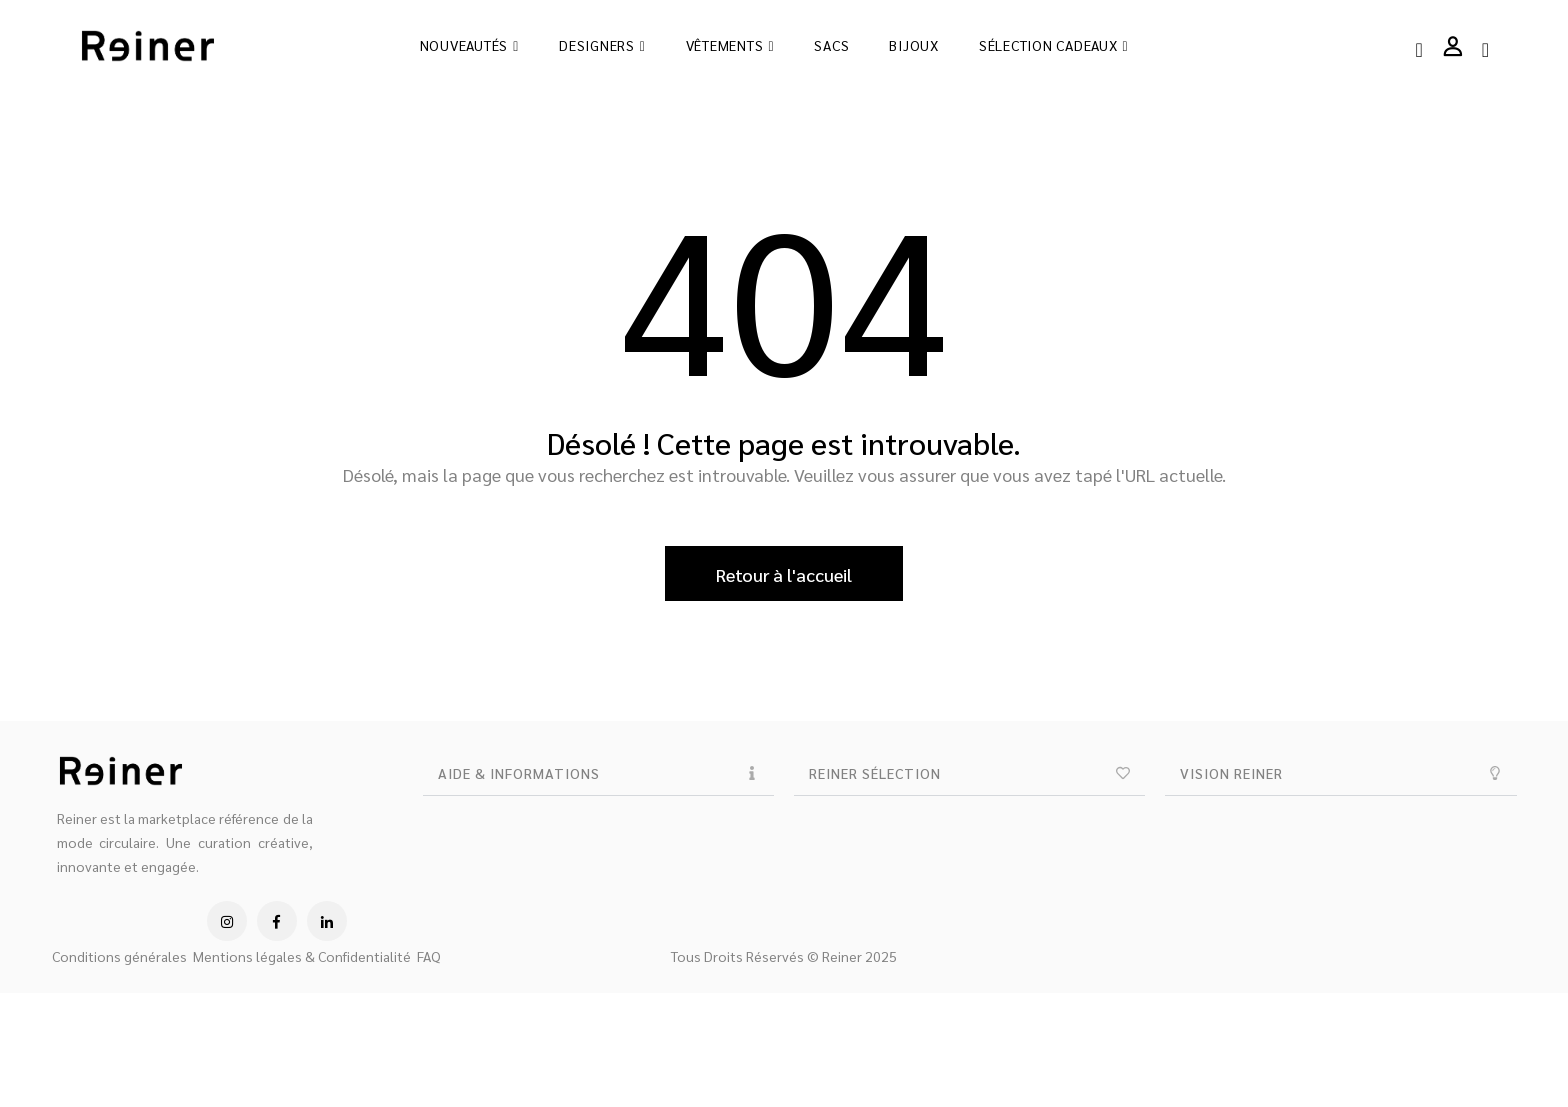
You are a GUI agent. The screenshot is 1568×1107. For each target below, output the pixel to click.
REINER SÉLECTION (875, 773)
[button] (598, 773)
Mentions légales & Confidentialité (302, 956)
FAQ (429, 956)
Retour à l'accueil (784, 574)
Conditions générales (119, 956)
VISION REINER (1231, 773)
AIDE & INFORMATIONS (519, 773)
